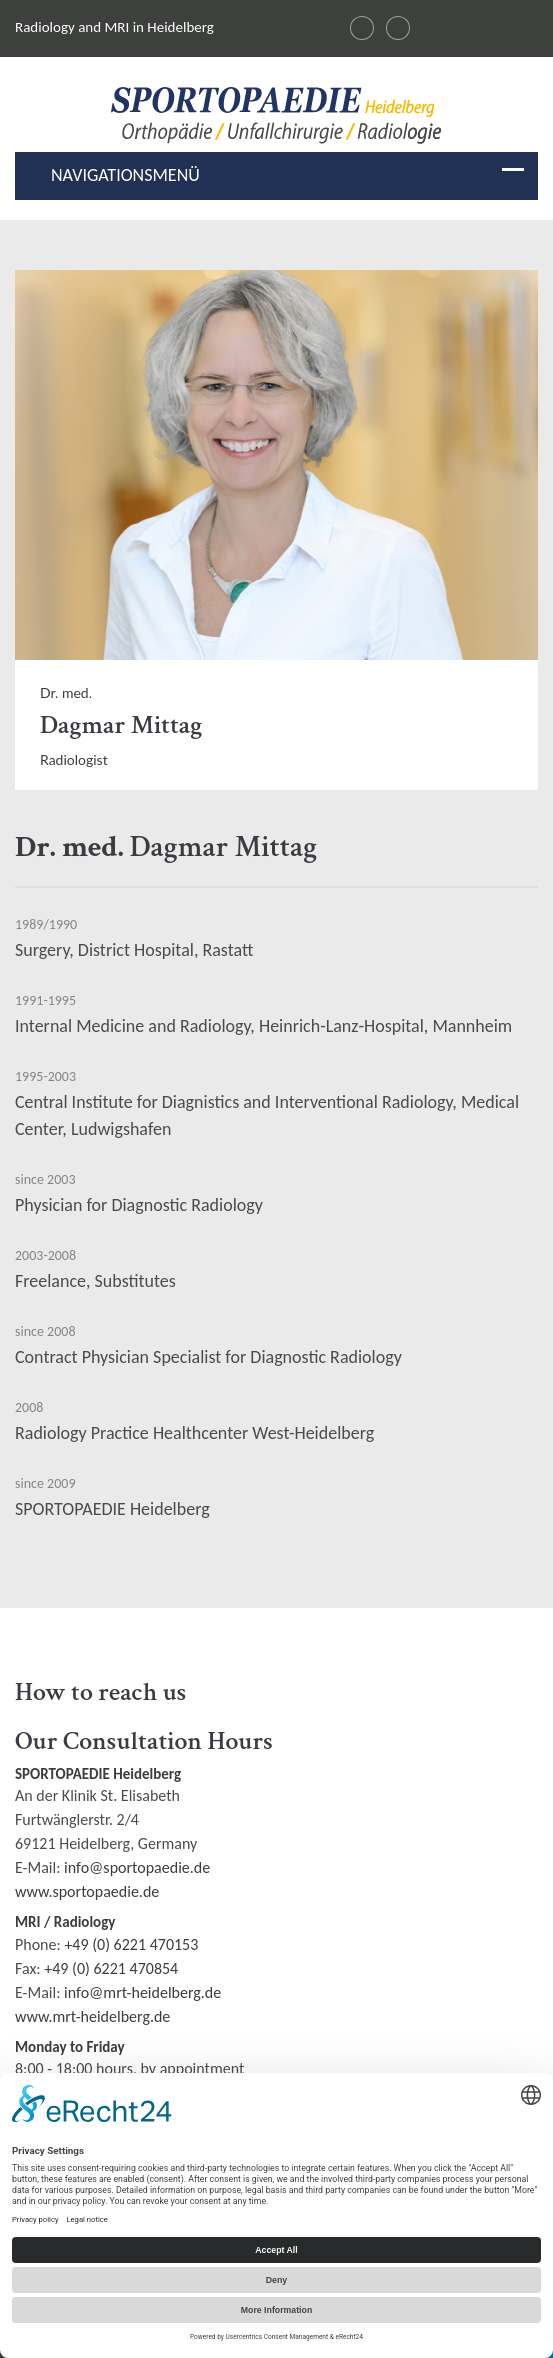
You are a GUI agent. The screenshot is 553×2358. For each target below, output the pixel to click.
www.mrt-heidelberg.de (92, 2016)
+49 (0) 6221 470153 (131, 1944)
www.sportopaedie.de (87, 1891)
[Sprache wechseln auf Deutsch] (362, 28)
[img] (276, 115)
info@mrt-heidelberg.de (142, 1992)
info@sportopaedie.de (137, 1867)
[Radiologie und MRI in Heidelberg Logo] (276, 119)
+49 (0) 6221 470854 (111, 1968)
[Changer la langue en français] (398, 28)
